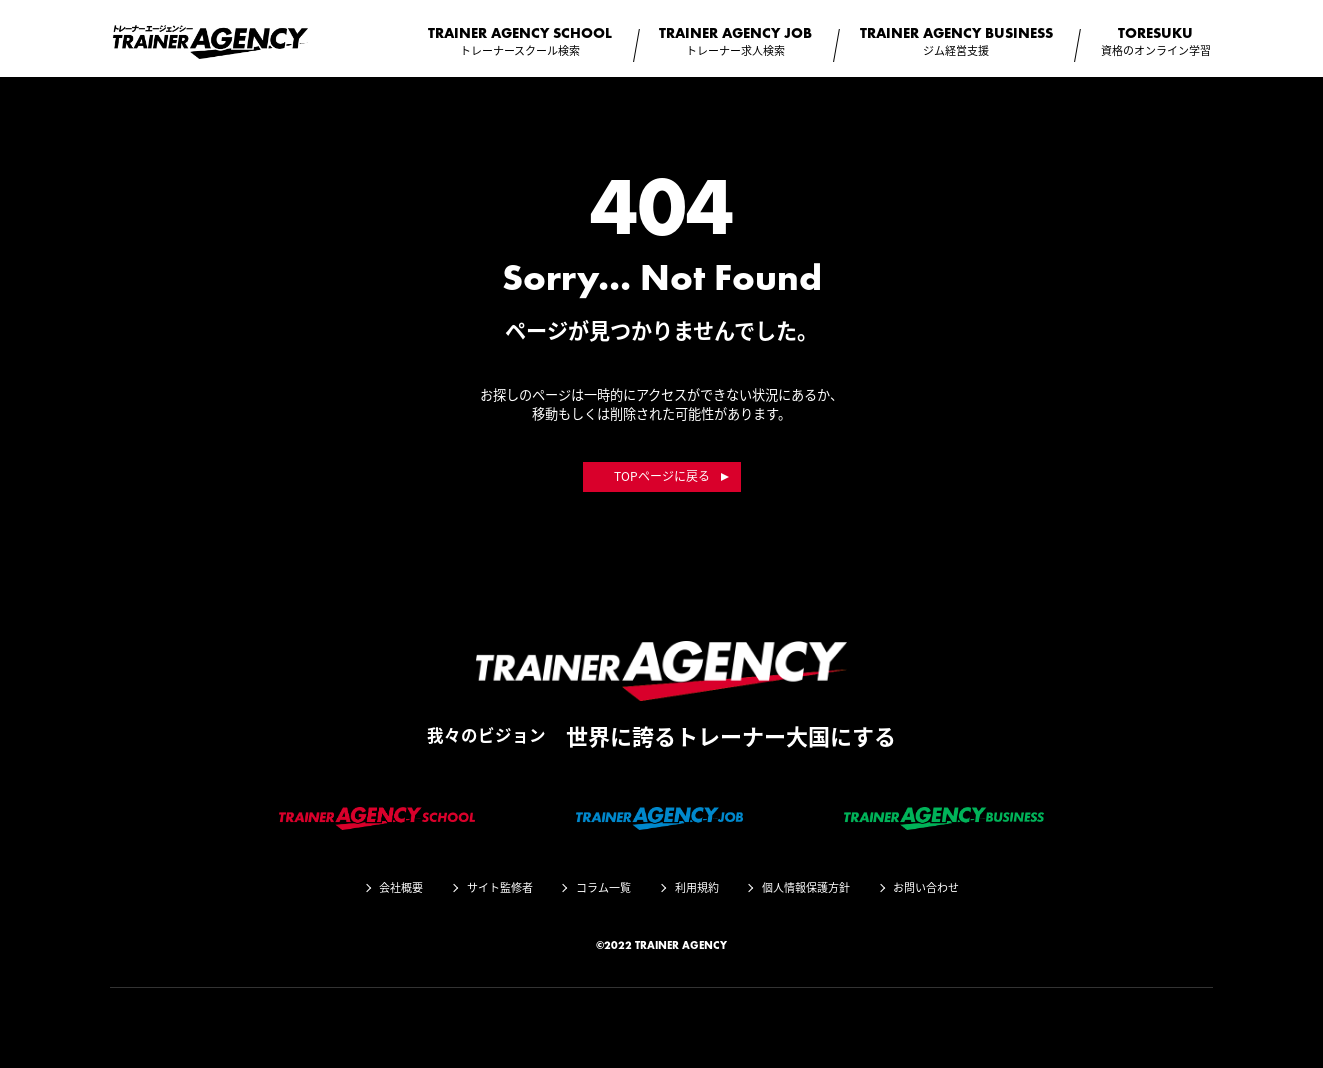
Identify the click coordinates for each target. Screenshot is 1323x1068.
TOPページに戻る (662, 476)
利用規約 (697, 887)
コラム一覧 (603, 887)
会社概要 (401, 887)
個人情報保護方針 (806, 887)
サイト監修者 (500, 887)
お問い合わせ (926, 887)
